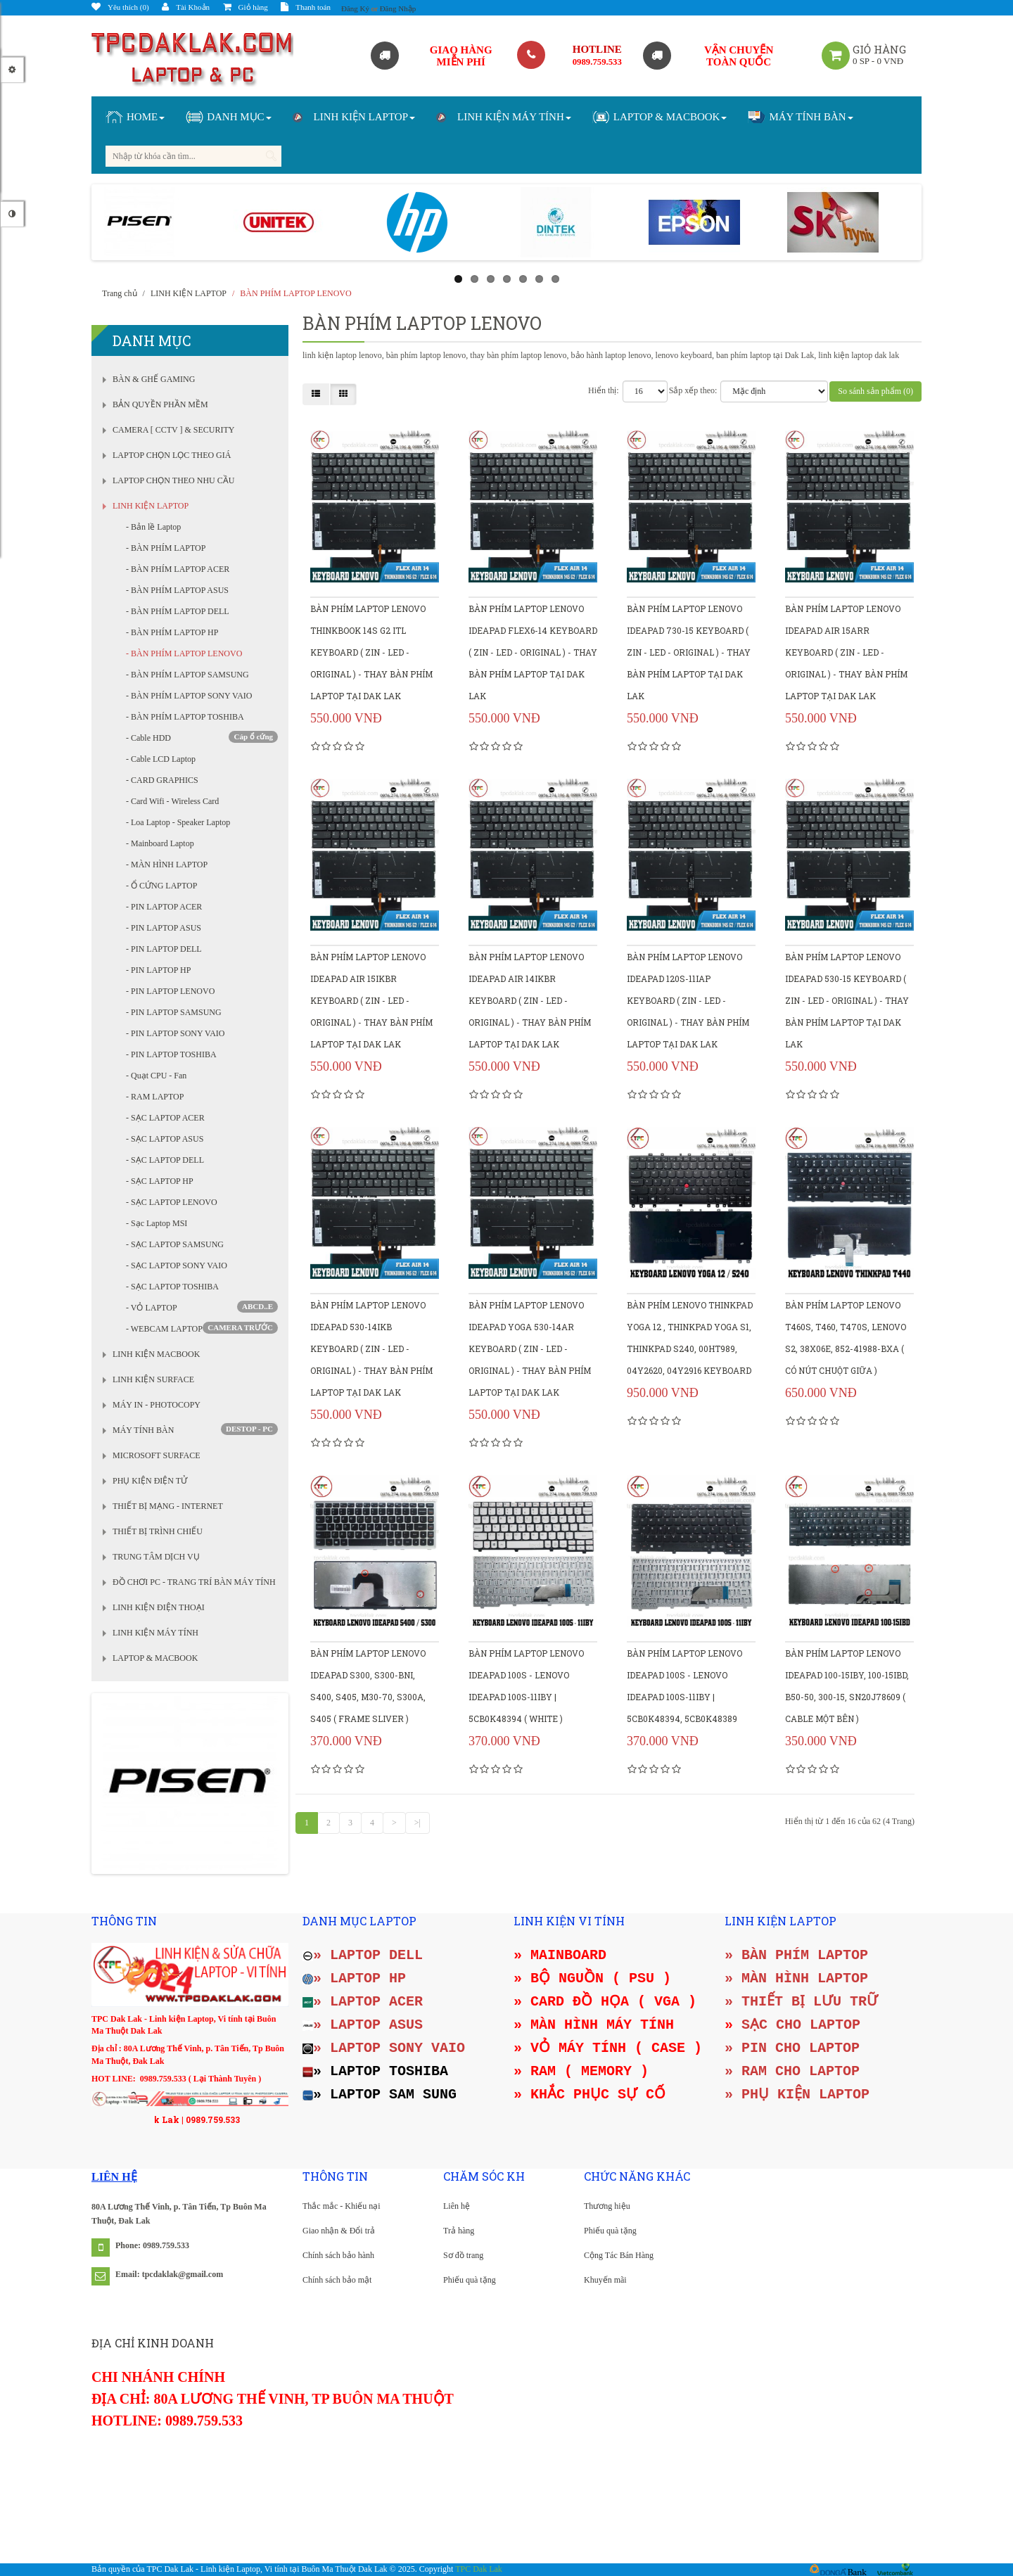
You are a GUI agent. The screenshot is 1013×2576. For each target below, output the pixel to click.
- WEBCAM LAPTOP (199, 1328)
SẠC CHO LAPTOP (800, 2025)
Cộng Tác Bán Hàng (619, 2255)
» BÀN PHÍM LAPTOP (796, 1955)
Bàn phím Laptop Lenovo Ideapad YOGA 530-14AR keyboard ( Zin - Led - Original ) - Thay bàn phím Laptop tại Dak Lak (530, 1348)
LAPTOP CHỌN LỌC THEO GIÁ (172, 455)
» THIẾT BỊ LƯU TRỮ (801, 2002)
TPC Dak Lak (478, 2569)
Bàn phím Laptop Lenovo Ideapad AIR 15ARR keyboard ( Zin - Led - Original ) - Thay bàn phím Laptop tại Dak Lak (846, 652)
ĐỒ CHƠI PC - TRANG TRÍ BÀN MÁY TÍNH (194, 1582)
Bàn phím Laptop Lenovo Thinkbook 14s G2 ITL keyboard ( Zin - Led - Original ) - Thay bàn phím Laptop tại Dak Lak (371, 652)
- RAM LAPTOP (152, 1097)
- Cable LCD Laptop (158, 759)
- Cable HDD (199, 737)
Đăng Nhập (398, 8)
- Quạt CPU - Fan (153, 1075)
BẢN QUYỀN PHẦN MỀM (160, 404)
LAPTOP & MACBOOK (155, 1658)
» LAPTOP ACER (362, 2002)
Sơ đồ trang (463, 2255)
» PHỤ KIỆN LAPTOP (797, 2094)
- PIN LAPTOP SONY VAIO (172, 1033)
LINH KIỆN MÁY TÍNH (155, 1633)
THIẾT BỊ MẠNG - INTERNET (168, 1506)
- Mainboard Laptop (157, 843)
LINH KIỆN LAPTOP (151, 506)
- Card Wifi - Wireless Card (169, 801)
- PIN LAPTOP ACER (161, 907)
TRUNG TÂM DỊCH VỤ (156, 1557)
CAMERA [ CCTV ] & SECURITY (173, 430)
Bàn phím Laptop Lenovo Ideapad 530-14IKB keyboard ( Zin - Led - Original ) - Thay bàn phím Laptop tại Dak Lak (371, 1348)
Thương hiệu (607, 2206)
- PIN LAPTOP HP (155, 970)
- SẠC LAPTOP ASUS (161, 1139)
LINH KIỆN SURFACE (153, 1379)
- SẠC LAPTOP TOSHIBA (169, 1287)
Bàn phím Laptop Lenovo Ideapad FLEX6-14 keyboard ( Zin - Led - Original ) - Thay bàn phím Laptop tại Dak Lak (533, 652)
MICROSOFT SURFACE (156, 1455)
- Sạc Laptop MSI (153, 1223)
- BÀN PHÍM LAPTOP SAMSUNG (184, 675)
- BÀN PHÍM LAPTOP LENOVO (181, 653)
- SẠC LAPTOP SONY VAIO (173, 1265)
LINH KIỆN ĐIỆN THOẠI (159, 1607)
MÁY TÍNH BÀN (143, 1430)
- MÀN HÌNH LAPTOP (164, 864)
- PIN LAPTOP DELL (161, 949)
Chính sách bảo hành (338, 2255)
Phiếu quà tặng (469, 2280)
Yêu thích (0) (120, 7)
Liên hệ (456, 2206)
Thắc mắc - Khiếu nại (341, 2206)
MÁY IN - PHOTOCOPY (156, 1405)
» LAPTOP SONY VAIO (383, 2048)
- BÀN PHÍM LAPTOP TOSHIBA (182, 717)
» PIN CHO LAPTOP (792, 2048)
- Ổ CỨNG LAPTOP (158, 886)
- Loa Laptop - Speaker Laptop (175, 822)
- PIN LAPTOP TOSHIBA (168, 1054)
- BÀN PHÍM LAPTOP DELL (174, 611)
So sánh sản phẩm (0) (875, 391)
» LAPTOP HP (354, 1978)
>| (417, 1823)
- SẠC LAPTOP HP (156, 1181)
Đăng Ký (355, 8)
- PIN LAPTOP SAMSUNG (171, 1012)
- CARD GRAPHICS (159, 780)
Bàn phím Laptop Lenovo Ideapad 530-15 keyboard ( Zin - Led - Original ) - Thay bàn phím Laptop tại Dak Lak (847, 1000)
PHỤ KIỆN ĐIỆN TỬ (150, 1481)
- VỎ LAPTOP (199, 1307)
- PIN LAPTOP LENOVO (167, 991)
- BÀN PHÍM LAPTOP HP (169, 632)
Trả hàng (458, 2231)
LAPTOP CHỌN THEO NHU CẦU (173, 480)
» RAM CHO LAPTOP (792, 2071)
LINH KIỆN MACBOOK (156, 1354)
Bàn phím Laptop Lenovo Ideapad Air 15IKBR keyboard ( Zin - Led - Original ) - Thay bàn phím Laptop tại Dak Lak (371, 1000)
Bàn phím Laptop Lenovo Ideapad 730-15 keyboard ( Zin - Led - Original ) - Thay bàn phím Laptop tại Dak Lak (689, 652)
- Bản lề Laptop (150, 527)
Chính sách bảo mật (336, 2280)
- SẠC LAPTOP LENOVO (168, 1202)
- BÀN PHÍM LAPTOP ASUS (174, 590)
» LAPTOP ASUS (362, 2025)
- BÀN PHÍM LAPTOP (162, 548)
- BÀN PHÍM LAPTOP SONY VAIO (186, 696)
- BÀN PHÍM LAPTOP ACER (174, 569)
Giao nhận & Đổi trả (338, 2231)
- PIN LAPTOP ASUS (160, 928)
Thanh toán (306, 7)
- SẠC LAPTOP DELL (162, 1160)
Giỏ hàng (245, 7)
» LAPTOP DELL (362, 1955)
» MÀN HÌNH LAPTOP (796, 1978)
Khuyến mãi (605, 2280)
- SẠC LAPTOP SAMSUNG (172, 1244)
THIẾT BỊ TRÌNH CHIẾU (158, 1531)
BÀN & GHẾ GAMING (154, 379)
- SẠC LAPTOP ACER (162, 1118)
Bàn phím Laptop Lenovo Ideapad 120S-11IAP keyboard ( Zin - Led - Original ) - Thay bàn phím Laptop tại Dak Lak (688, 1000)
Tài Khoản (186, 7)
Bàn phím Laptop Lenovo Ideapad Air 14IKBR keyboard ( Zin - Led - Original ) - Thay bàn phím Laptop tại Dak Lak (530, 1000)
